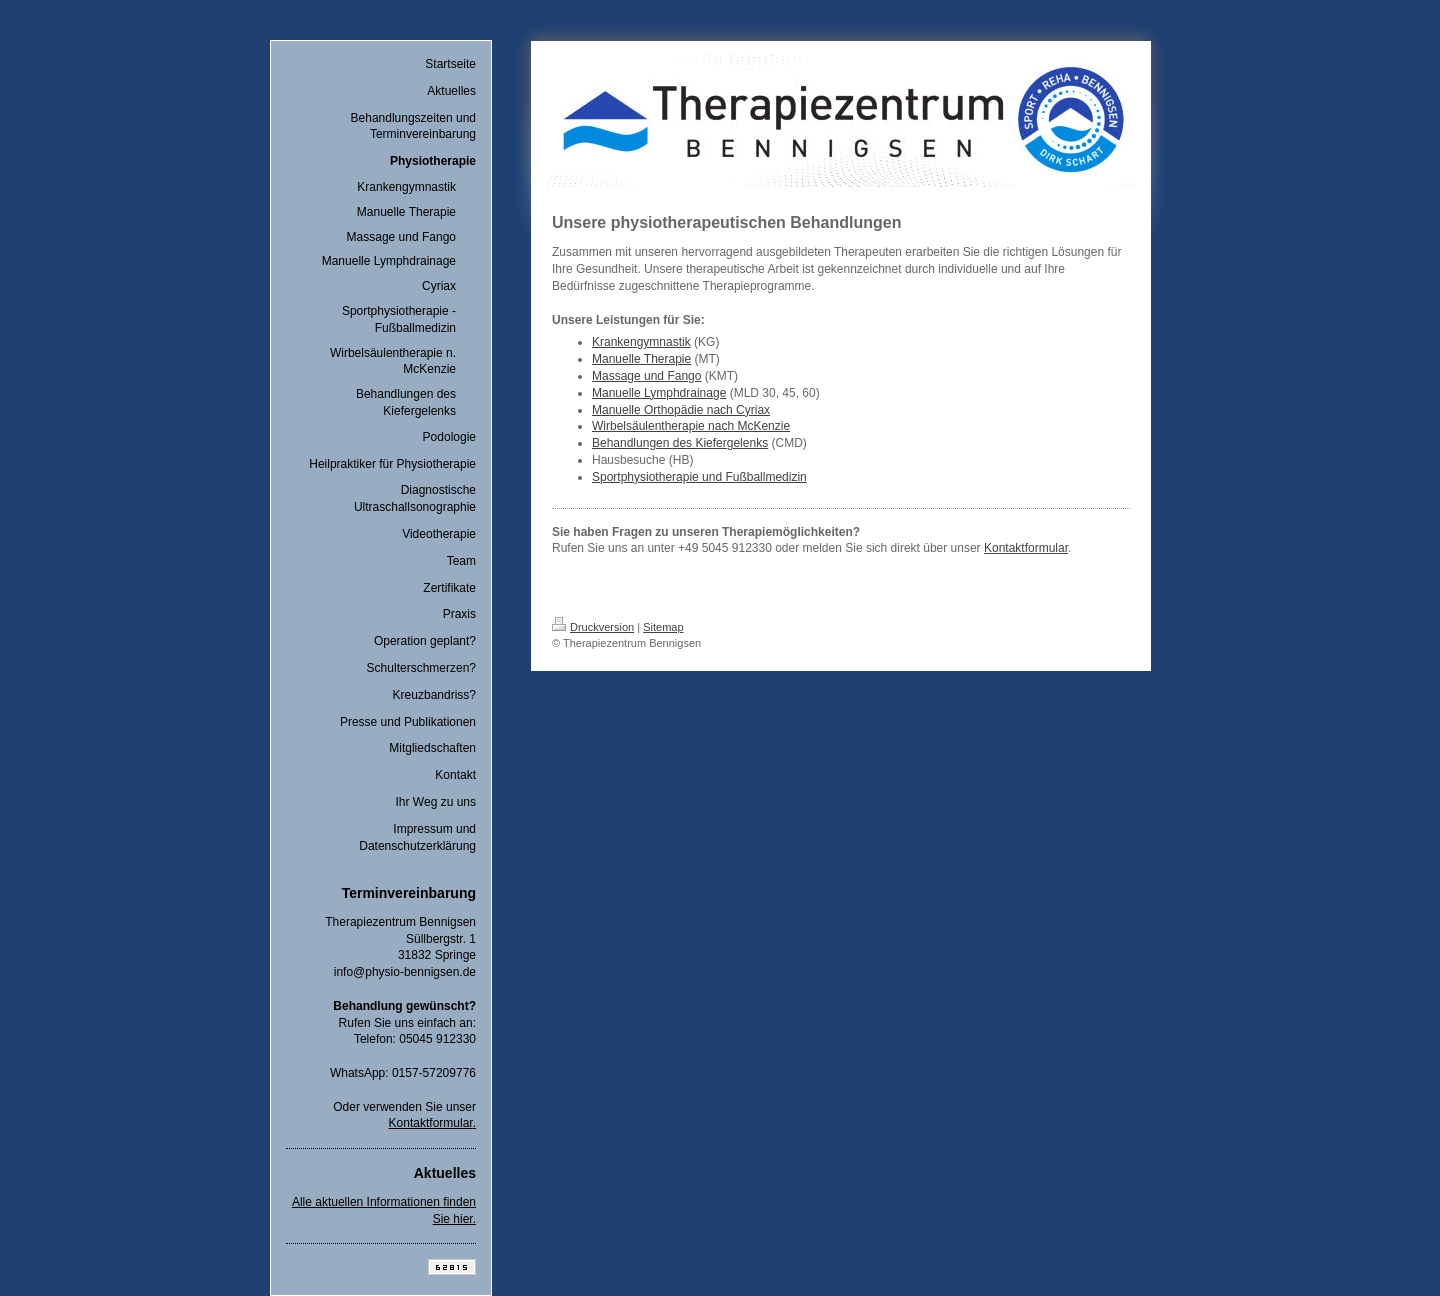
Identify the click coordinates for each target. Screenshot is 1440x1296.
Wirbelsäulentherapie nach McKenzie (691, 426)
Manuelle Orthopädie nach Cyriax (681, 410)
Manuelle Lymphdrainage (659, 393)
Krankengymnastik (641, 342)
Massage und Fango (646, 376)
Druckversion (593, 627)
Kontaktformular (431, 1123)
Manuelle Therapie (641, 359)
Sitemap (663, 627)
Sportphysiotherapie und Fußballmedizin (699, 477)
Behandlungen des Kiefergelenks (680, 443)
